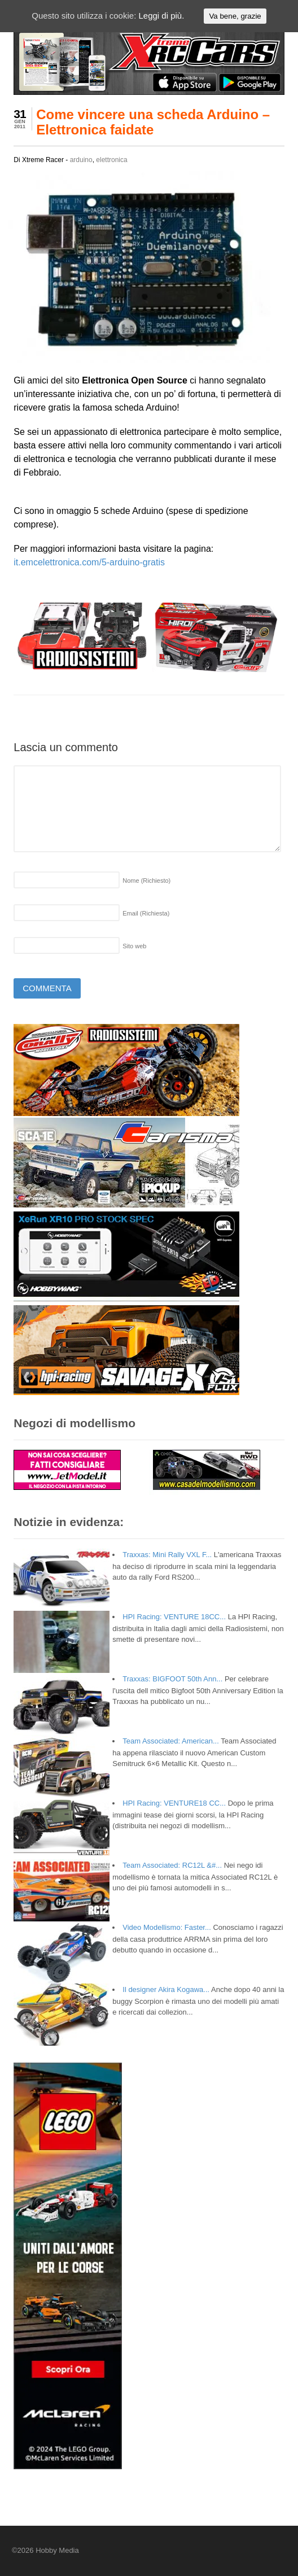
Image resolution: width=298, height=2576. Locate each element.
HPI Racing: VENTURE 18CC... (174, 1616)
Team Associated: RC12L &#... (172, 1865)
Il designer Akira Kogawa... (165, 1989)
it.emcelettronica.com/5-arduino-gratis (89, 562)
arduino (81, 160)
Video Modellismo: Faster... (166, 1927)
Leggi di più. (161, 15)
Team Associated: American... (170, 1741)
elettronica (111, 160)
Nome (146, 880)
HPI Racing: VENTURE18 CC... (174, 1803)
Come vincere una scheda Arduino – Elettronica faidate (153, 122)
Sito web (134, 946)
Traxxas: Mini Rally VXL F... (167, 1554)
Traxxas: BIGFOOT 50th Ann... (172, 1679)
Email (145, 913)
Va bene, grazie (235, 16)
